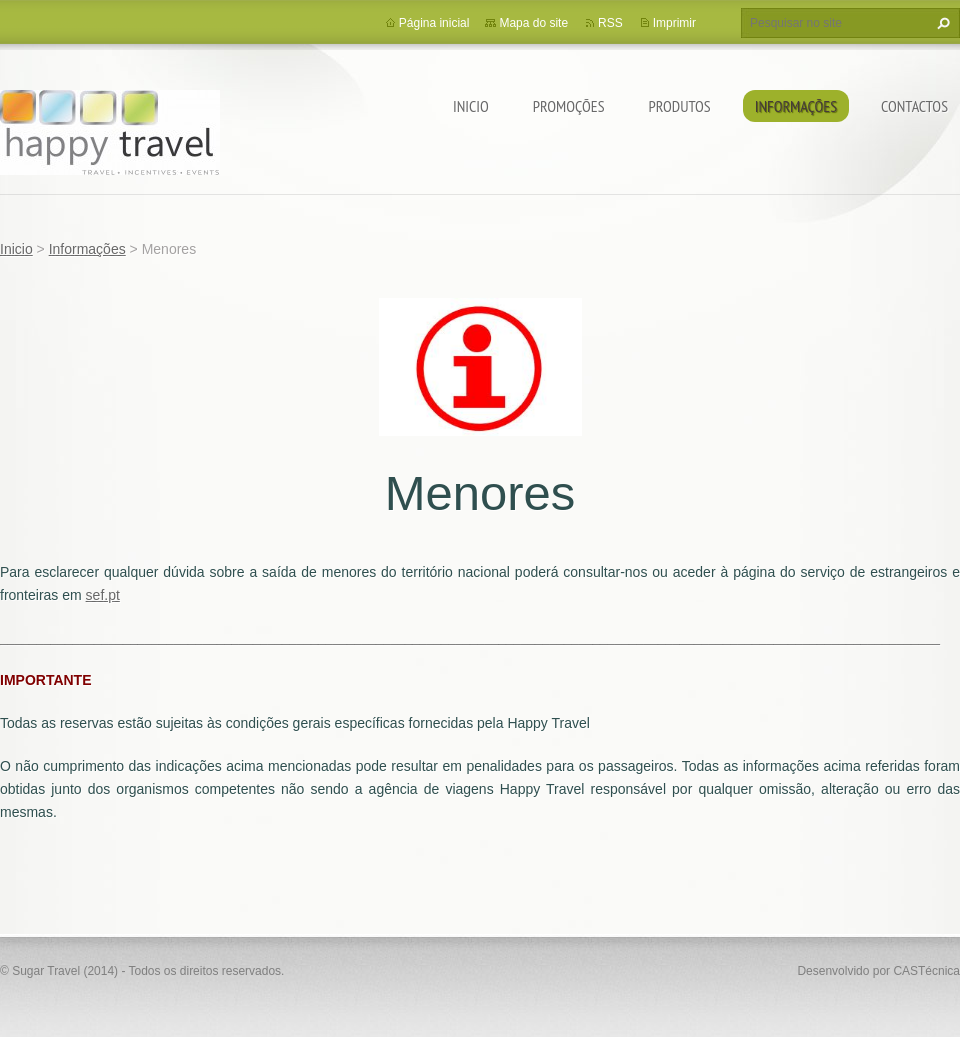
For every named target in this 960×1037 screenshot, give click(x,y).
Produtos (680, 106)
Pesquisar (941, 23)
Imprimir (674, 23)
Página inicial (434, 23)
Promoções (569, 106)
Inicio (471, 106)
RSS (610, 23)
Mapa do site (533, 23)
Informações (796, 106)
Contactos (914, 106)
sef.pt (103, 595)
